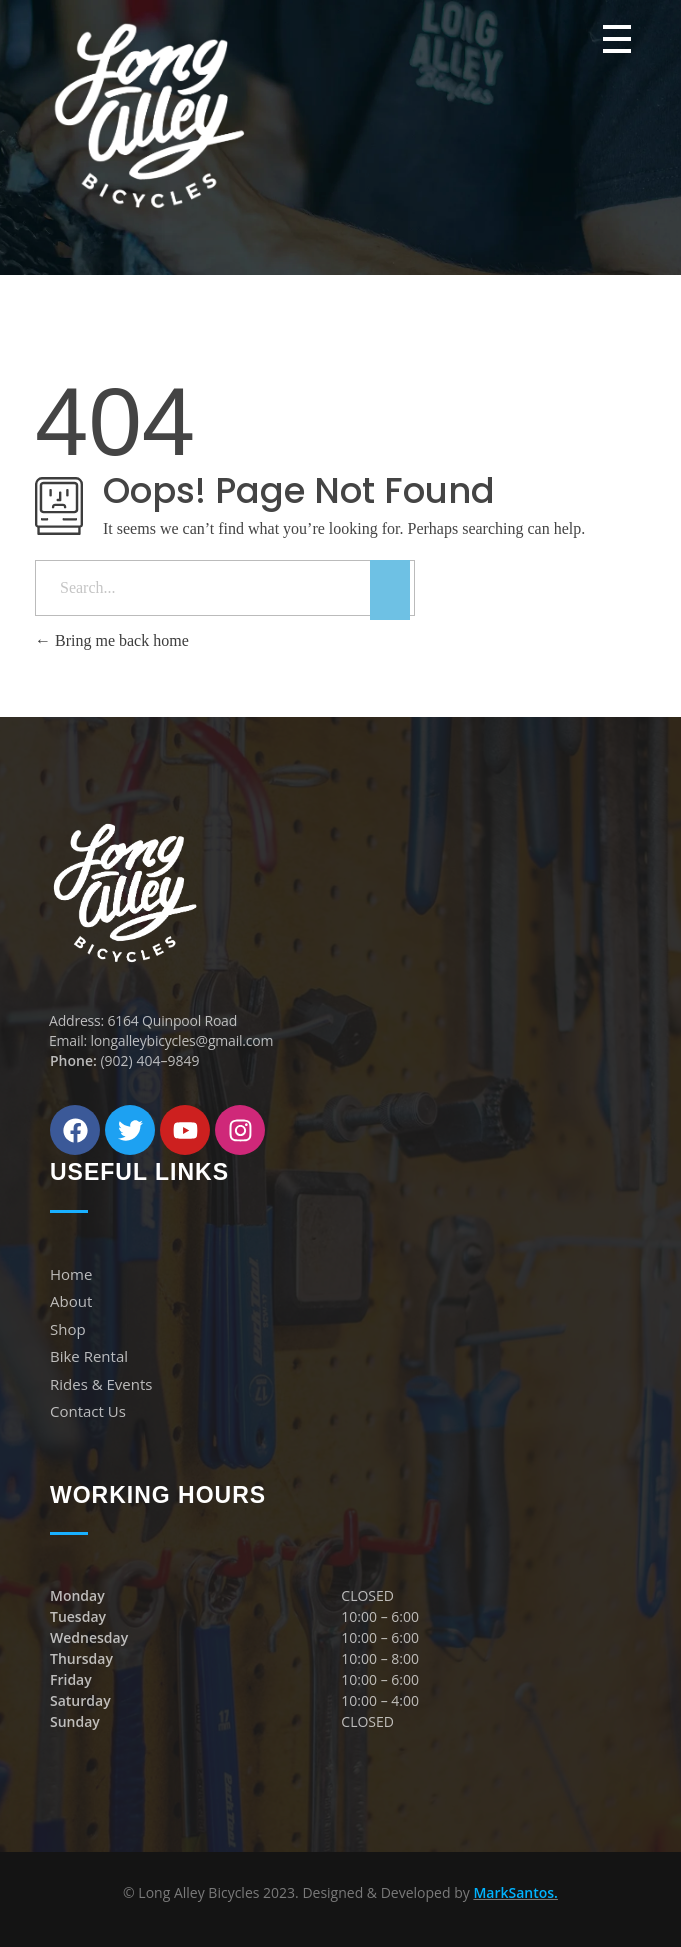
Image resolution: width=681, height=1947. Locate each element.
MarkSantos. (515, 1892)
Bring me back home (112, 640)
